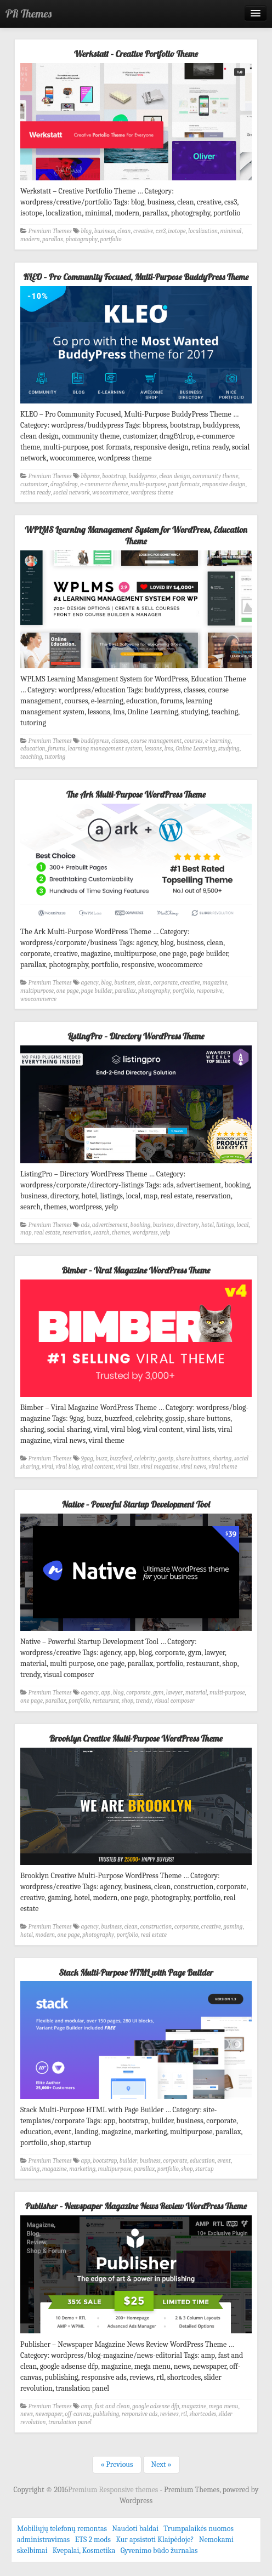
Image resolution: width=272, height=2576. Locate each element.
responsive (209, 990)
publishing (106, 2414)
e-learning (218, 740)
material (196, 1692)
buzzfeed (121, 1458)
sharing (222, 1458)
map (26, 1232)
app (105, 1692)
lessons (153, 748)
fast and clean (112, 2406)
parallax (52, 239)
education (33, 748)
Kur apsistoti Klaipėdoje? (155, 2539)
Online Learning (195, 748)
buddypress (143, 476)
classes (119, 740)
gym (158, 1692)
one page (67, 990)
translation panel (70, 2422)
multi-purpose (148, 484)
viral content (98, 1466)
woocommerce (110, 492)
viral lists (127, 1466)
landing (29, 2169)
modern (30, 239)
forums (56, 748)
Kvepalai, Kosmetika (84, 2550)
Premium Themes (50, 231)
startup (204, 2169)
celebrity (145, 1458)
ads (85, 1225)
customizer (34, 484)
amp (87, 2406)
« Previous (116, 2464)
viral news (193, 1466)
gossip (165, 1458)
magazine (214, 982)
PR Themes (28, 13)
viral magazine (159, 1466)
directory (187, 1225)
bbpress (90, 476)
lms (169, 748)
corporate (166, 982)
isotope (176, 231)
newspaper (48, 2414)
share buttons (193, 1458)
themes (121, 1232)
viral (47, 1466)
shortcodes (202, 2414)
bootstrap (114, 476)
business (104, 231)
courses (193, 740)
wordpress (145, 1232)
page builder (96, 990)
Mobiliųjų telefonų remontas (62, 2528)
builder (129, 2160)
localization (203, 231)
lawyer (174, 1692)
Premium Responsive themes (114, 2489)
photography (82, 239)
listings (225, 1225)
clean (124, 231)
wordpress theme (152, 492)
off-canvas (77, 2414)
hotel (207, 1225)
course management (156, 740)
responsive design (223, 484)
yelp (165, 1232)
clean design (174, 476)
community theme (215, 476)
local (242, 1225)
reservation (77, 1232)
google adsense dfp (155, 2406)
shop (127, 1700)
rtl (184, 2414)
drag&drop (64, 484)
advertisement (110, 1225)
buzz (101, 1458)
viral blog (68, 1466)
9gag (87, 1458)
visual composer (175, 1700)
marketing (82, 2169)
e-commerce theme (104, 484)
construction (156, 1926)
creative (143, 231)
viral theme (223, 1466)
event (224, 2160)
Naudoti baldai (135, 2528)
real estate (47, 1232)
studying (229, 748)
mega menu (224, 2406)
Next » (161, 2464)
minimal (231, 231)
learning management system (105, 748)
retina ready (35, 492)
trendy (144, 1700)
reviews (169, 2414)
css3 (161, 231)
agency (90, 982)
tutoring (54, 756)
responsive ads (139, 2414)
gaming (232, 1926)
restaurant (106, 1700)
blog (86, 231)
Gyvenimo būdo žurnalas (159, 2550)
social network (71, 492)
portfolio (111, 239)
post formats (184, 484)
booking (141, 1225)
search (101, 1232)
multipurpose (37, 990)
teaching (31, 756)
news (26, 2414)
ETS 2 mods (93, 2539)
